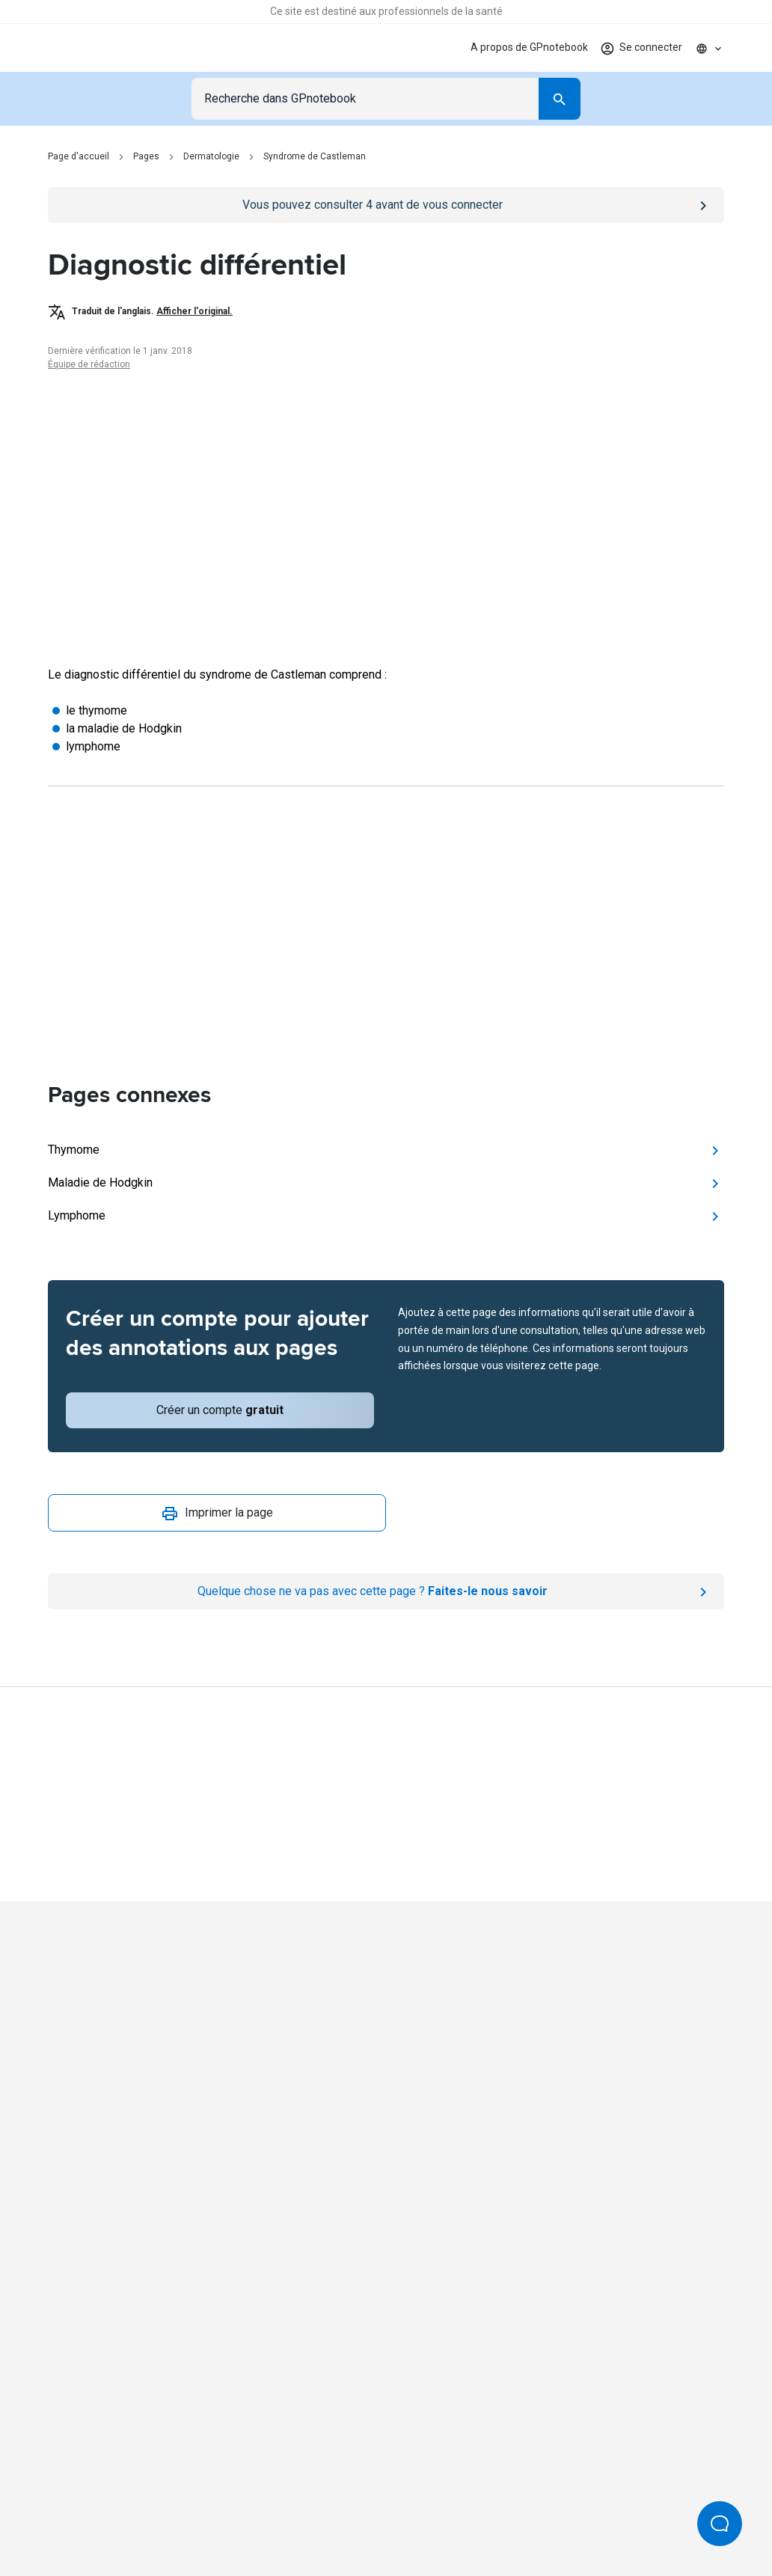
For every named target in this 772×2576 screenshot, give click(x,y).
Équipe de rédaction (89, 364)
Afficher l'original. (194, 311)
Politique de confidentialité (168, 2501)
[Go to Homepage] (100, 48)
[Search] (559, 99)
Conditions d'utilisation (302, 2501)
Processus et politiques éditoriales (453, 2501)
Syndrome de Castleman (314, 156)
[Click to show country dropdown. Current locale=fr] (709, 48)
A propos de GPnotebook (529, 47)
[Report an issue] (386, 1591)
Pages (146, 156)
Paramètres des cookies (609, 2501)
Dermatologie (211, 156)
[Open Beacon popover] (719, 2523)
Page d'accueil (78, 156)
